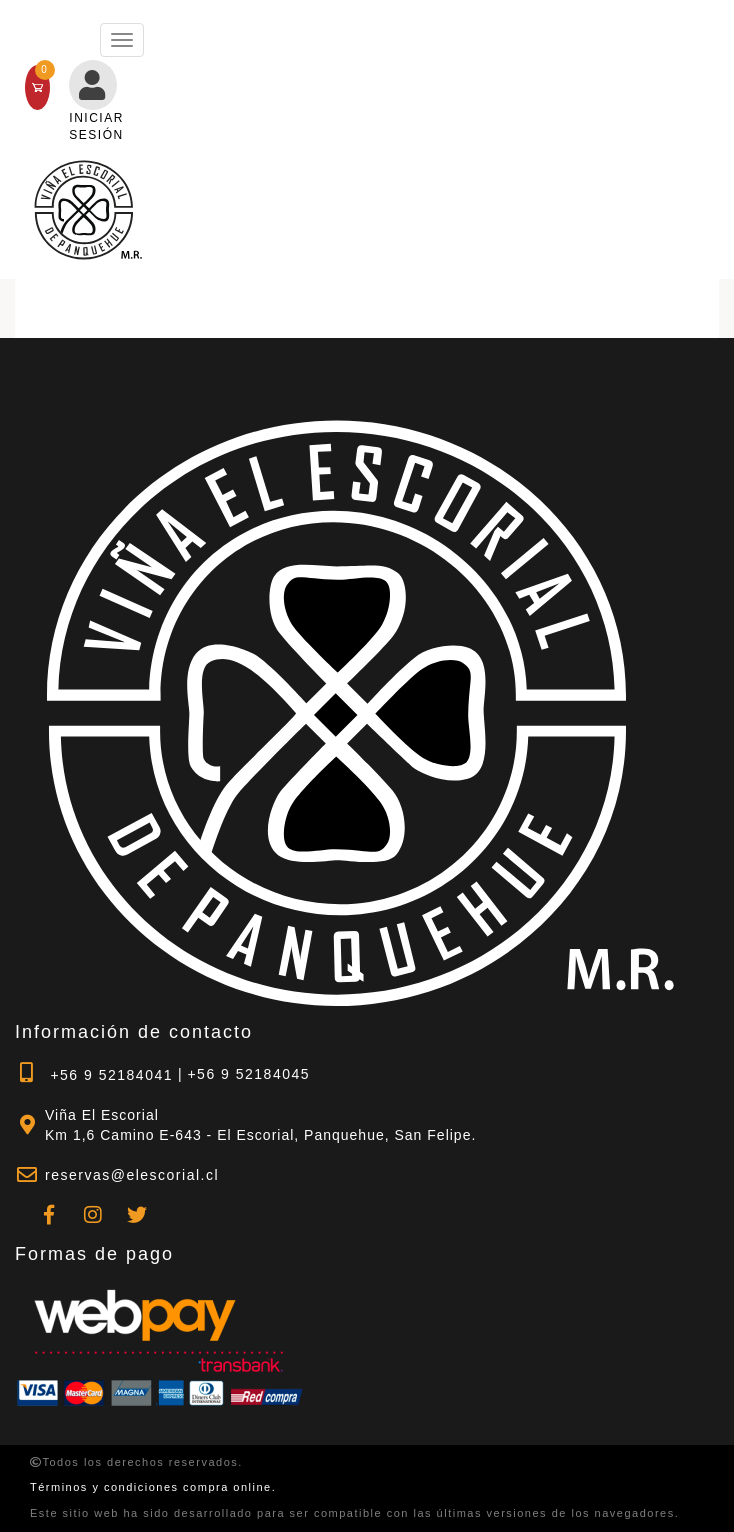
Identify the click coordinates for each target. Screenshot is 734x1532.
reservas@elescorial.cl (132, 1175)
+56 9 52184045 (248, 1074)
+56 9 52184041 (94, 1073)
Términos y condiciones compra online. (153, 1487)
